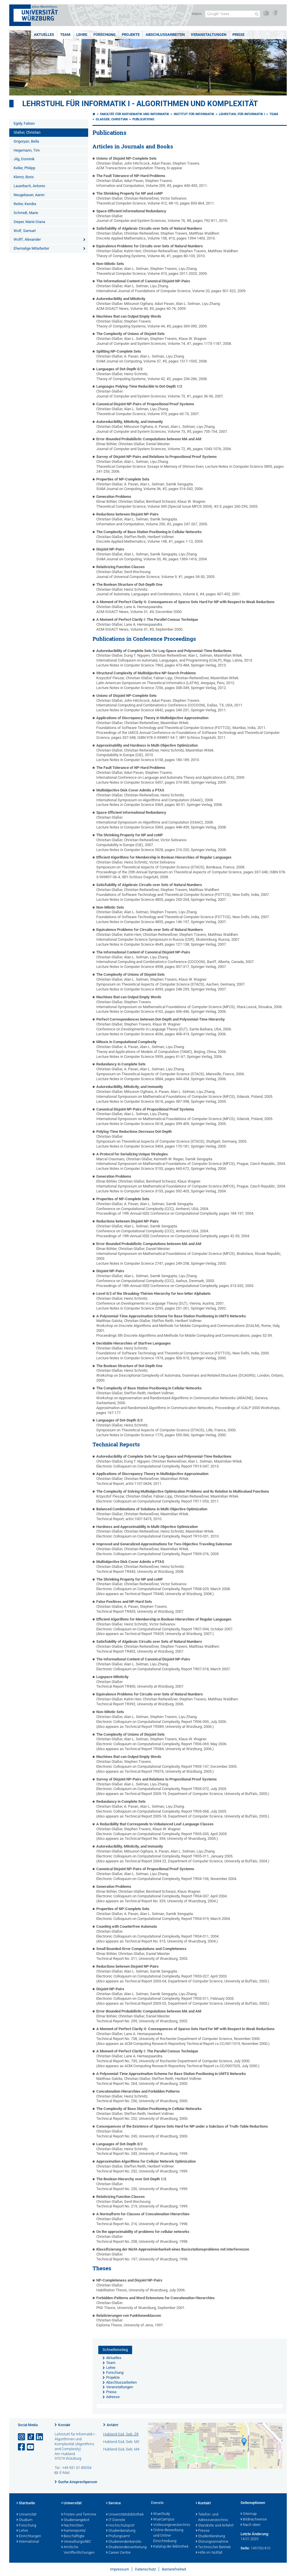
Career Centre (118, 2552)
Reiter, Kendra (25, 204)
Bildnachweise (253, 2519)
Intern (196, 14)
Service (113, 2503)
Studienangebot (75, 2520)
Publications (143, 119)
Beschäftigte (72, 2536)
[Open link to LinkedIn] (40, 2437)
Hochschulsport (120, 2525)
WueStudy (160, 2514)
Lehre (81, 34)
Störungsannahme (212, 2541)
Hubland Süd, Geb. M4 (121, 2449)
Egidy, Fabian (24, 123)
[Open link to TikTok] (31, 2437)
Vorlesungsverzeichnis (170, 2525)
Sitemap (248, 2514)
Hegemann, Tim (27, 150)
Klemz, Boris (24, 177)
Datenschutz (145, 2569)
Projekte (131, 34)
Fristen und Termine (78, 2514)
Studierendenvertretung (125, 2547)
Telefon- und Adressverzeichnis (212, 2517)
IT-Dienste (115, 2520)
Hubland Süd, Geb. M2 (121, 2441)
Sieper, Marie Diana (29, 222)
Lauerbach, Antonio (29, 186)
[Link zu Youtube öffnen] (31, 2447)
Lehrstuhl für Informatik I (242, 114)
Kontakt (64, 2425)
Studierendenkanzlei (123, 2541)
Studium (24, 2520)
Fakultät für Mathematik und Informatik (134, 114)
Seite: (245, 2548)
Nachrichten (72, 2525)
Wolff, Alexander (27, 239)
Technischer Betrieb (213, 2547)
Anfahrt (112, 2425)
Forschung (104, 34)
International (27, 2541)
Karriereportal (73, 2530)
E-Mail (65, 2472)
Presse (203, 2530)
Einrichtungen (28, 2536)
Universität (26, 2514)
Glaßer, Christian (27, 132)
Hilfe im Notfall (209, 2552)
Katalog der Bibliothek (169, 2546)
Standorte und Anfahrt (215, 2525)
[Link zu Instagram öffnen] (22, 2437)
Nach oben (250, 2525)
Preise (238, 34)
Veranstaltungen (208, 34)
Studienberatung (120, 2530)
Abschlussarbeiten (165, 34)
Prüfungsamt (118, 2536)
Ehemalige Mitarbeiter (31, 248)
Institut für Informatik (194, 114)
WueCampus (163, 2519)
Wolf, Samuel (25, 231)
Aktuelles (44, 34)
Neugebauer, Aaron (29, 195)
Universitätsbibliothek (125, 2514)
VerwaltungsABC (76, 2541)
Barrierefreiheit (174, 2569)
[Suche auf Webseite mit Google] (232, 14)
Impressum (119, 2569)
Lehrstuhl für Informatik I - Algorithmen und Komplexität (140, 103)
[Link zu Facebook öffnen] (22, 2447)
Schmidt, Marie (26, 213)
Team (65, 34)
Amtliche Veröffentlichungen (78, 2550)
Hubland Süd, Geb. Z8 (120, 2434)
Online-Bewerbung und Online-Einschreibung (167, 2536)
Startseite (25, 2503)
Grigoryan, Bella (26, 141)
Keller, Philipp (24, 168)
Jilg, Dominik (24, 159)
